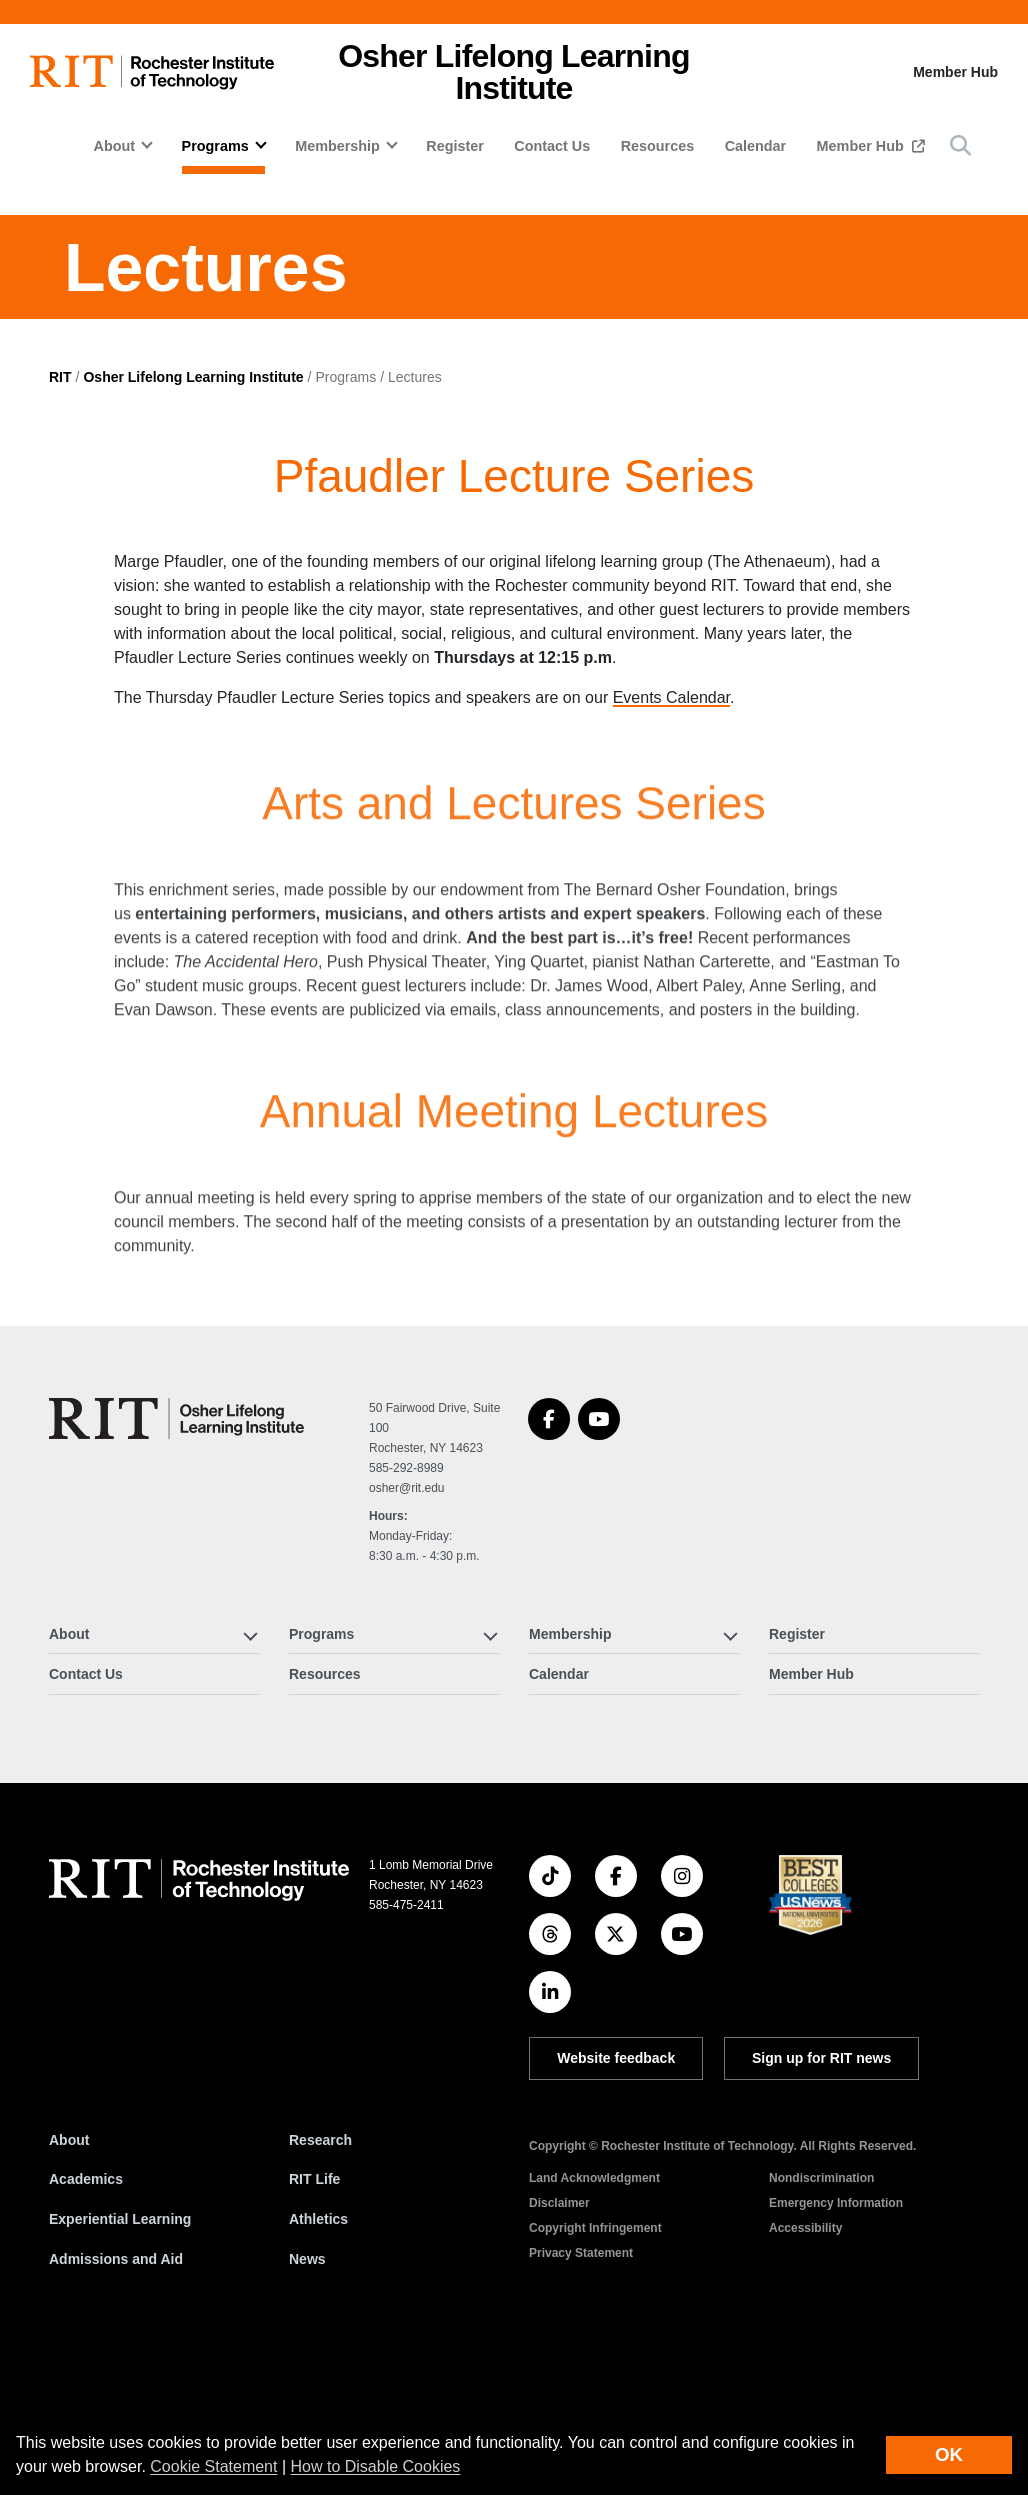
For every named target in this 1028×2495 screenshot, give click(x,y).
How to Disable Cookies (376, 2466)
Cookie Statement (213, 2466)
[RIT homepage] (152, 72)
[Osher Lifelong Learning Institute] (176, 1562)
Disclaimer (559, 2347)
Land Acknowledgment (594, 2322)
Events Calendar (671, 841)
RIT (60, 520)
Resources (658, 146)
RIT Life (314, 2323)
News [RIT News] (307, 2402)
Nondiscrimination (821, 2322)
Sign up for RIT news (821, 2202)
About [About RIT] (69, 2284)
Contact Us (552, 146)
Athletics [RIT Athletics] (318, 2363)
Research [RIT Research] (320, 2284)
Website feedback (616, 2202)
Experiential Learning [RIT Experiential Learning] (120, 2363)
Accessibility (805, 2372)
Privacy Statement (581, 2397)
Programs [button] (215, 146)
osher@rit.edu (407, 1632)
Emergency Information (836, 2347)
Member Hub (955, 72)
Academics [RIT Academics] (86, 2323)
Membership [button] (337, 146)
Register (455, 146)
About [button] (115, 146)
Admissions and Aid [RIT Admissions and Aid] (116, 2402)
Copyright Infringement (595, 2372)
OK (949, 2454)
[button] (960, 145)
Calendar (756, 146)
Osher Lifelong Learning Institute (193, 520)
